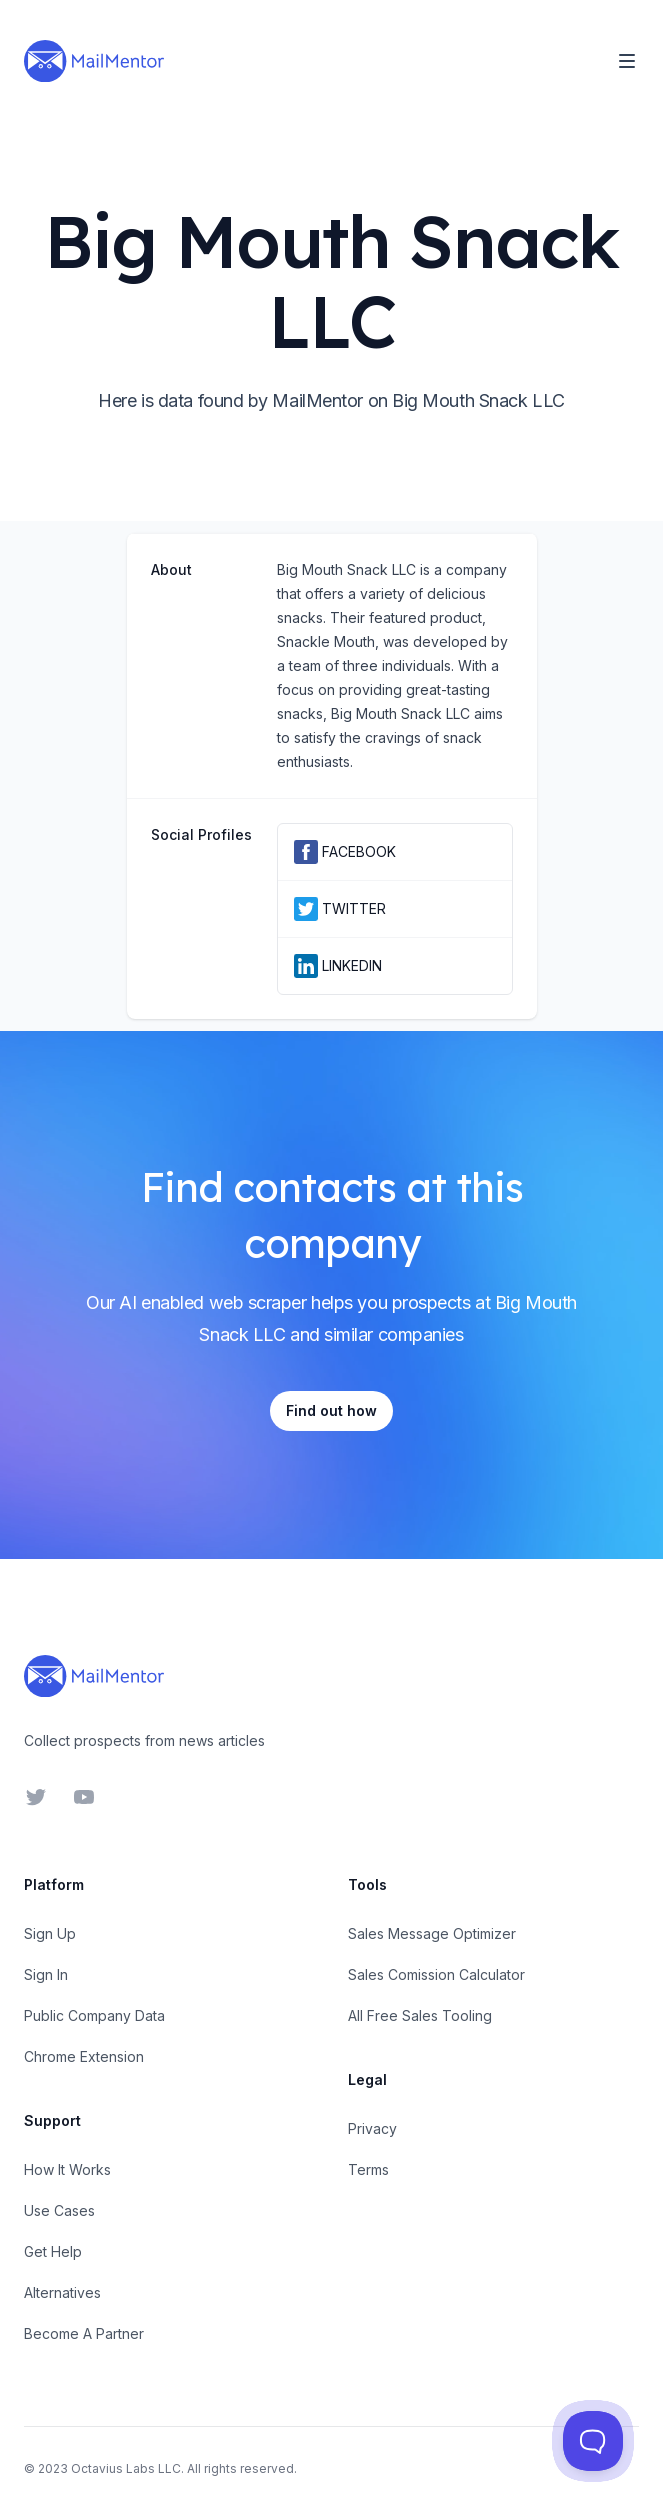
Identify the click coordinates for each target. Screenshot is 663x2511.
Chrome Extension (84, 2056)
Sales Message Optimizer (432, 1933)
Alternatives (62, 2292)
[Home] (94, 61)
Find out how (331, 1410)
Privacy (372, 2128)
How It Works (67, 2169)
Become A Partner (84, 2333)
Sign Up (50, 1933)
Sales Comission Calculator (436, 1974)
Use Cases (59, 2210)
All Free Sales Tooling (420, 2015)
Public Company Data (94, 2015)
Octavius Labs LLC (126, 2468)
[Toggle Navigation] (627, 61)
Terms (368, 2169)
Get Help (53, 2251)
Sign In (46, 1974)
